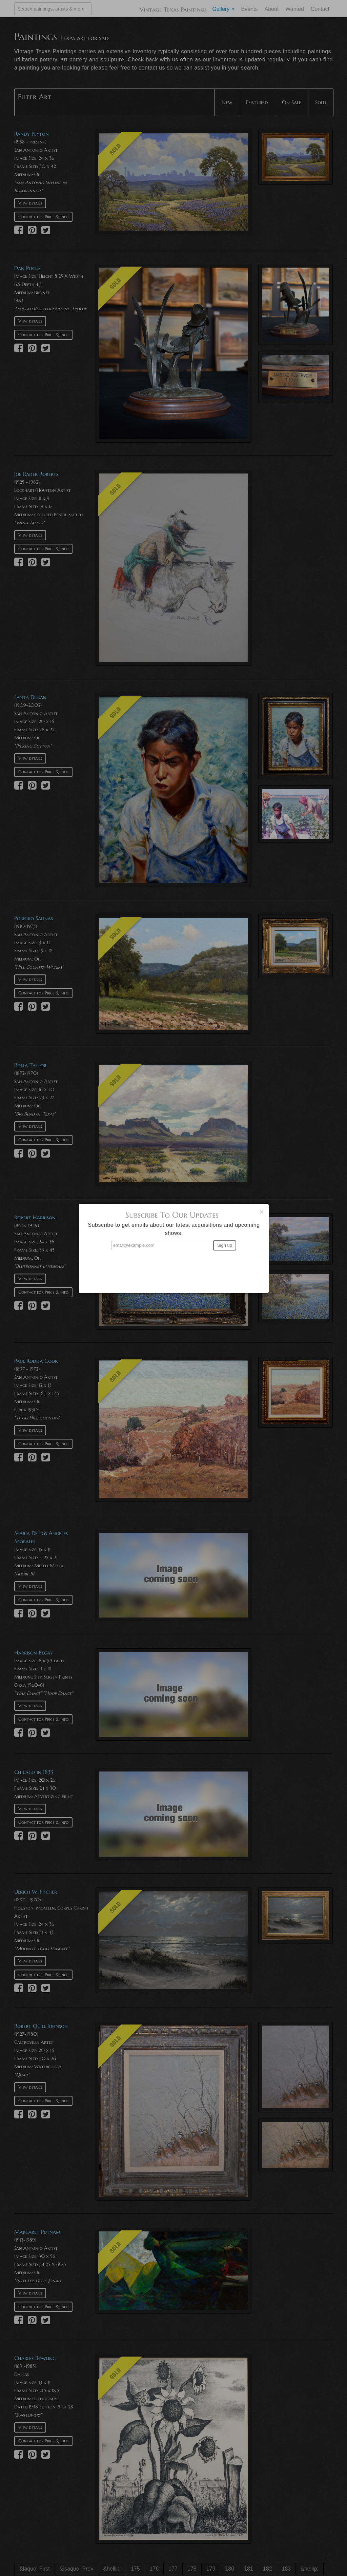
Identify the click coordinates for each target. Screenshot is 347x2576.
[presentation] (173, 1269)
